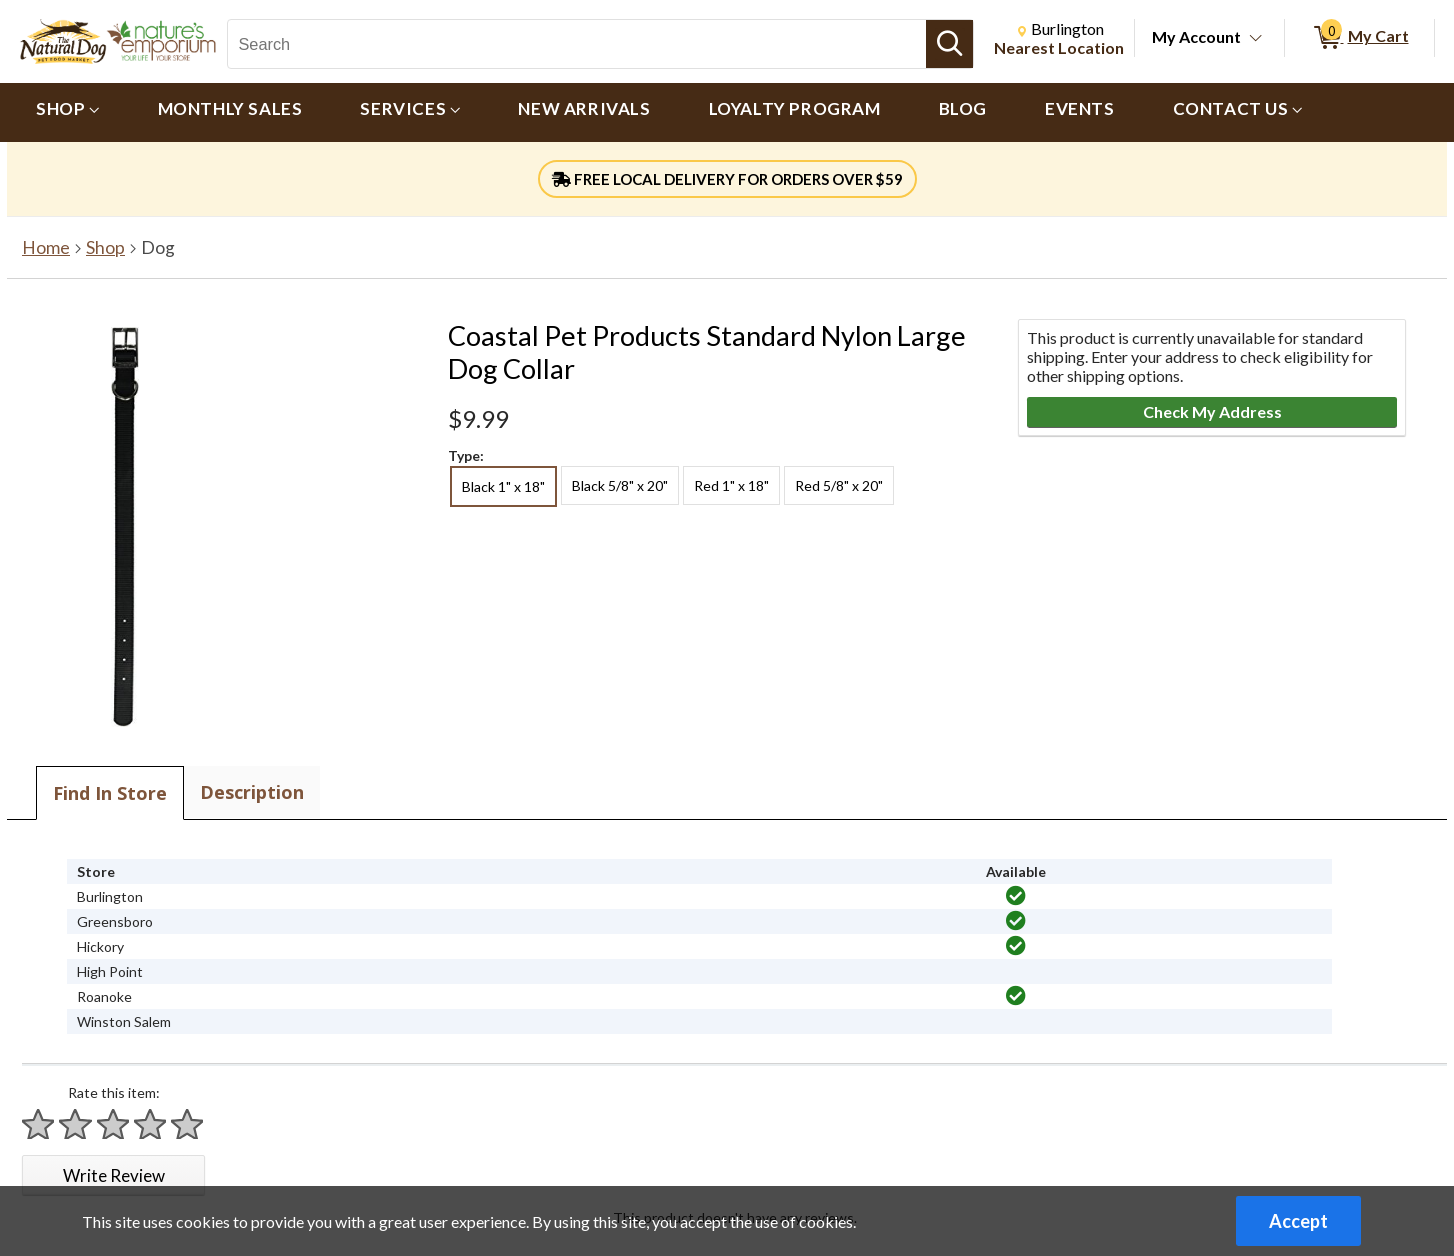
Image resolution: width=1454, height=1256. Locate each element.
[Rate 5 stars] (188, 1124)
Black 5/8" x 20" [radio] (620, 485)
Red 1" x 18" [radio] (731, 485)
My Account (1196, 36)
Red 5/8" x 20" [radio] (839, 485)
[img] (1016, 896)
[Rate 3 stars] (114, 1124)
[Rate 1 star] (39, 1124)
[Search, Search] (576, 44)
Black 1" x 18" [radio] (503, 486)
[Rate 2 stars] (76, 1124)
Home (46, 247)
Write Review (114, 1175)
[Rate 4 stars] (151, 1124)
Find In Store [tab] (110, 793)
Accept (1298, 1221)
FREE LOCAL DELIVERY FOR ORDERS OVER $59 (727, 179)
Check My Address (1212, 411)
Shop (105, 247)
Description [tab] (252, 792)
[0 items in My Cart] (1359, 38)
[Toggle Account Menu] (1256, 39)
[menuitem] (68, 112)
